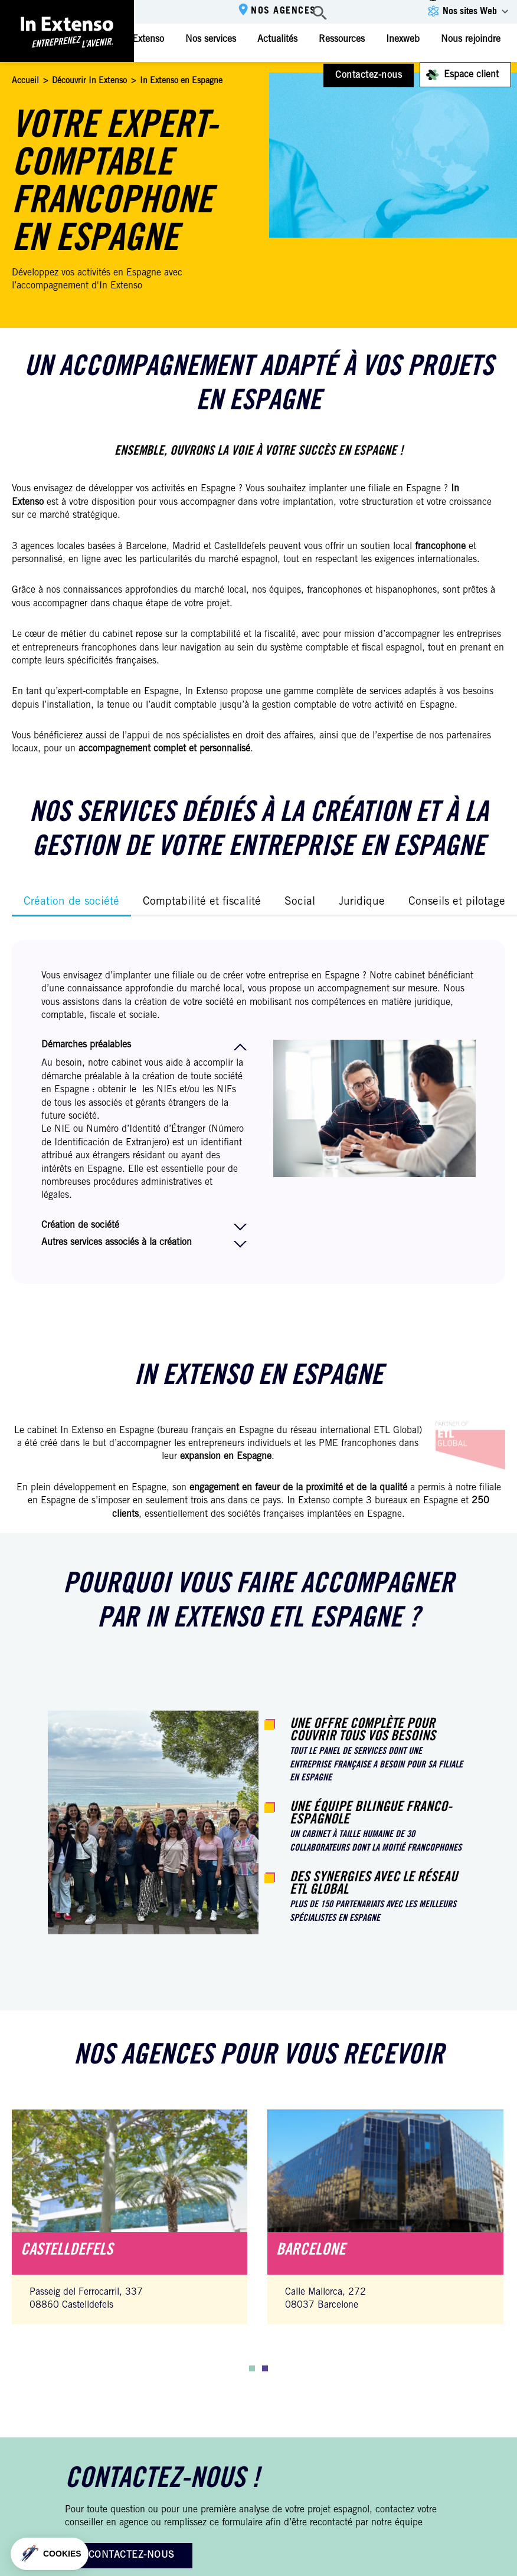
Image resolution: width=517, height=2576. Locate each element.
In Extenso (142, 39)
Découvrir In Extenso (89, 81)
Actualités (277, 39)
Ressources (342, 39)
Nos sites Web (470, 12)
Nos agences (283, 11)
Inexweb (403, 39)
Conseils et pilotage (456, 902)
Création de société (71, 902)
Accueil (25, 81)
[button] (252, 2368)
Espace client (471, 75)
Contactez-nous (368, 75)
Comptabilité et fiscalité (202, 902)
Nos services (210, 39)
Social (299, 902)
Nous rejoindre (470, 39)
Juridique (362, 902)
